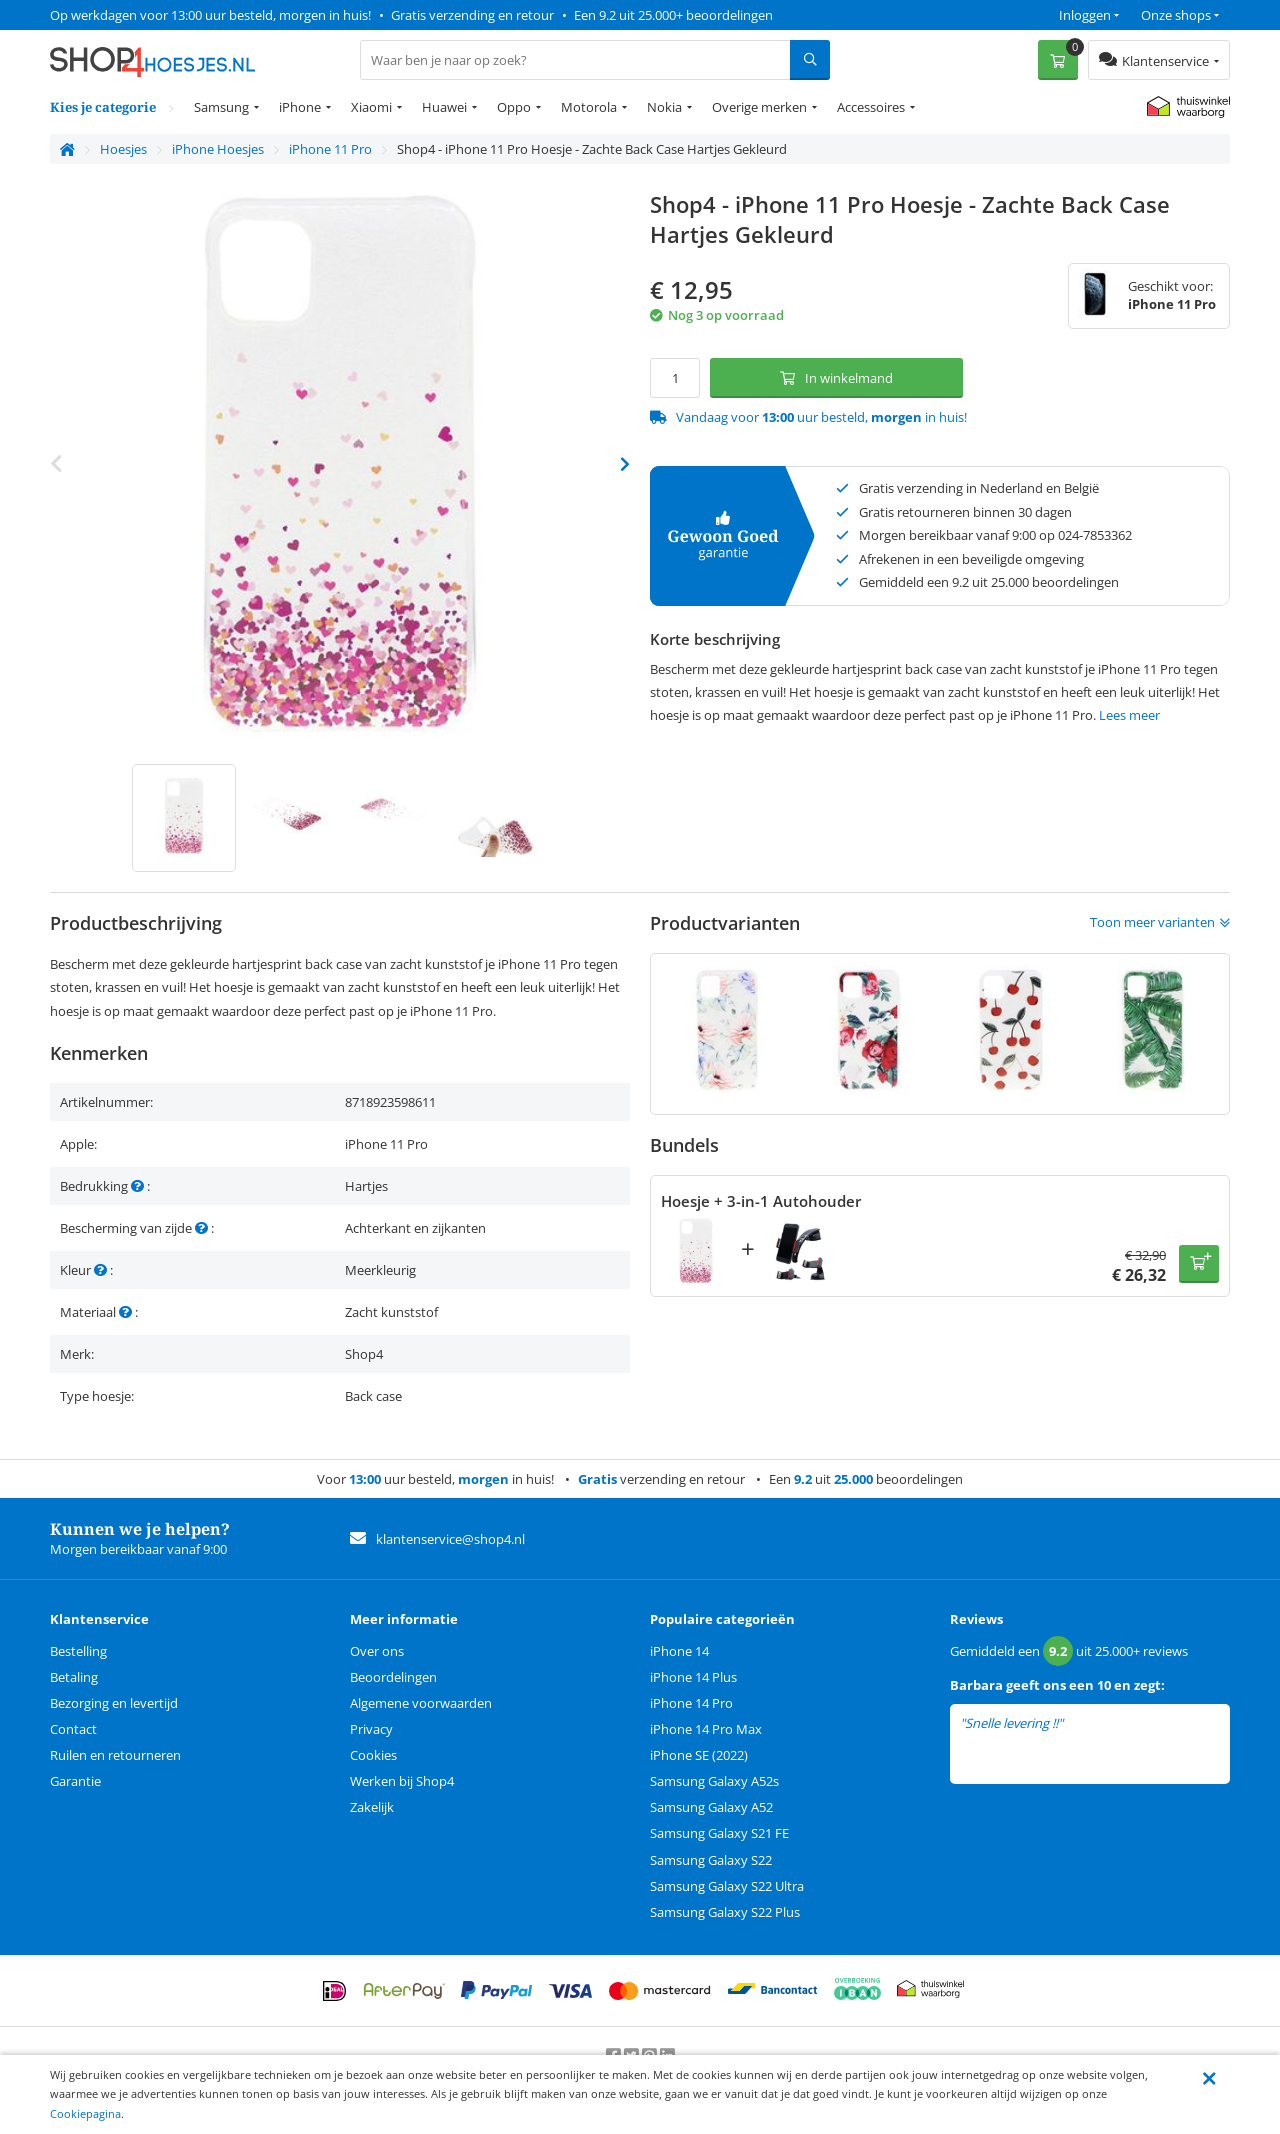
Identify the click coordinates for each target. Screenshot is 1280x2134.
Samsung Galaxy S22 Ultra (727, 1886)
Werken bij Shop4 (402, 1781)
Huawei (444, 107)
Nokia (664, 107)
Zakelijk (372, 1807)
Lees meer (1129, 715)
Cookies (373, 1755)
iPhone (300, 107)
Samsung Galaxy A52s (714, 1781)
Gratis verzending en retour (472, 15)
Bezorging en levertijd (114, 1703)
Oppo (514, 107)
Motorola (589, 107)
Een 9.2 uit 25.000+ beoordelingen (673, 15)
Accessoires (871, 107)
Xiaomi (371, 107)
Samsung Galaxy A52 (711, 1807)
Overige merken (759, 107)
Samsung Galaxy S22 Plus (725, 1912)
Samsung (221, 107)
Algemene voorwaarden (421, 1703)
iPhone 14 (679, 1651)
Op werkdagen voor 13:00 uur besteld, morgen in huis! (210, 15)
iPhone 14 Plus (693, 1677)
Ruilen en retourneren (115, 1755)
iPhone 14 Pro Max (706, 1729)
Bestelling (78, 1651)
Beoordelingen (393, 1677)
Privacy (371, 1729)
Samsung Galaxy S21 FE (719, 1833)
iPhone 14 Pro (691, 1703)
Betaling (74, 1677)
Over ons (377, 1651)
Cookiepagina (85, 2113)
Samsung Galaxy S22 (711, 1860)
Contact (73, 1729)
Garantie (75, 1781)
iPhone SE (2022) (699, 1755)
